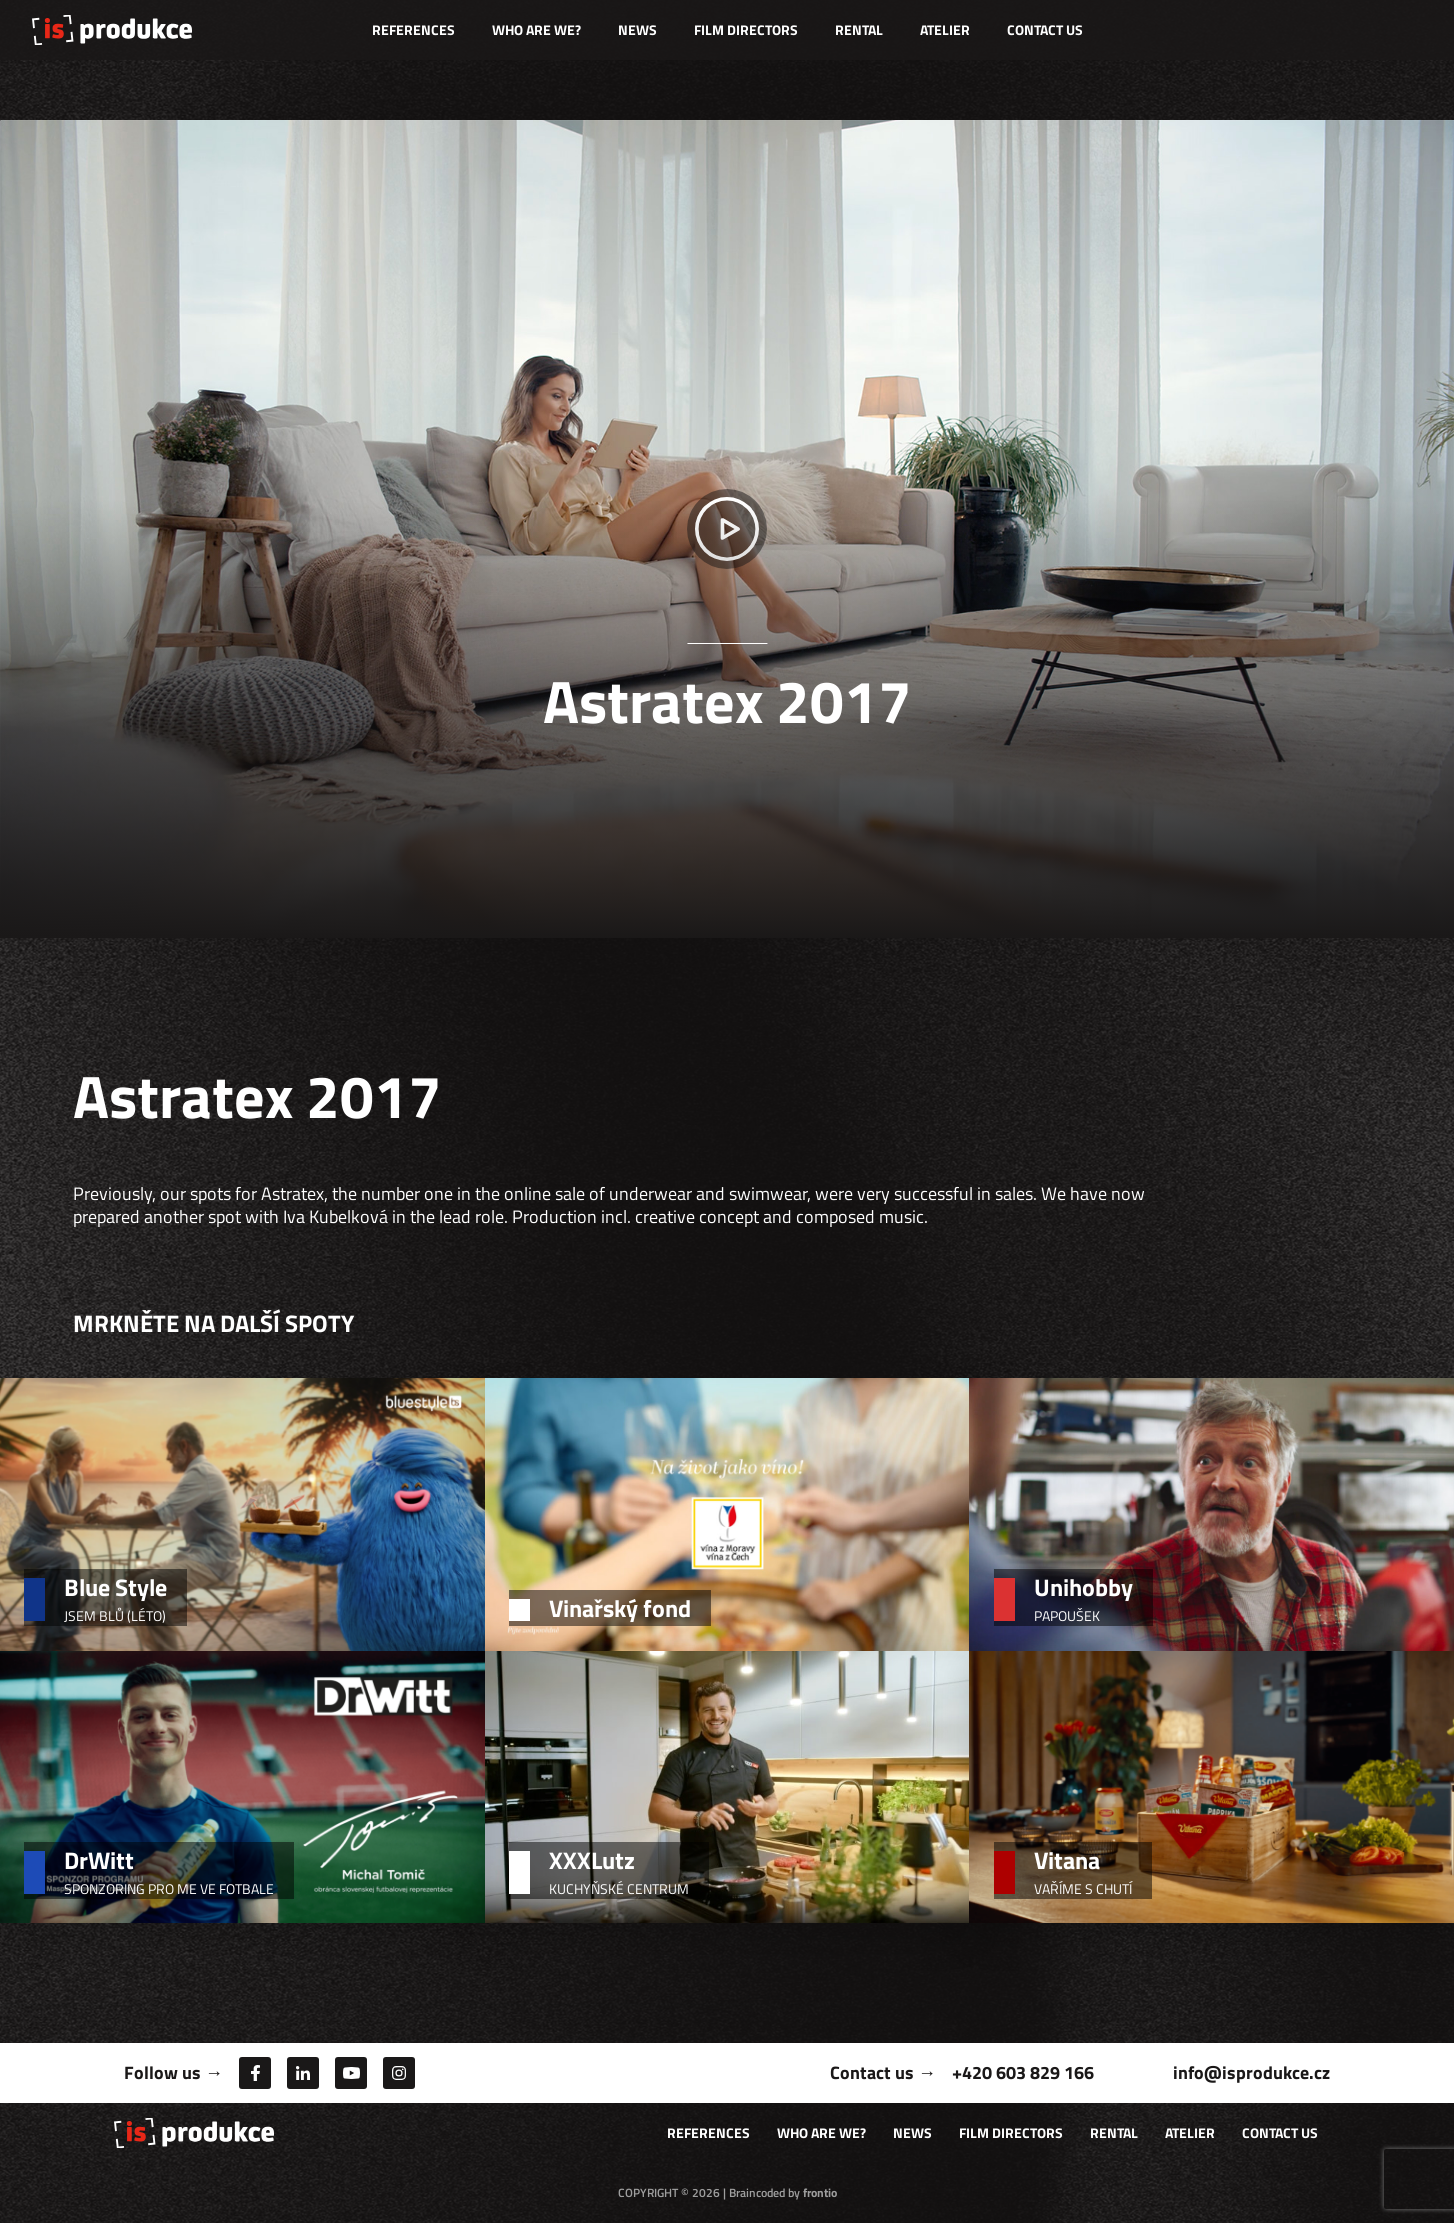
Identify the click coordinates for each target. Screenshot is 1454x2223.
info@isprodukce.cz (1251, 2072)
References (413, 29)
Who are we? (536, 29)
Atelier (945, 29)
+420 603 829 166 (1023, 2072)
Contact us (1045, 29)
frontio (820, 2192)
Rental (859, 29)
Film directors (746, 29)
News (637, 29)
